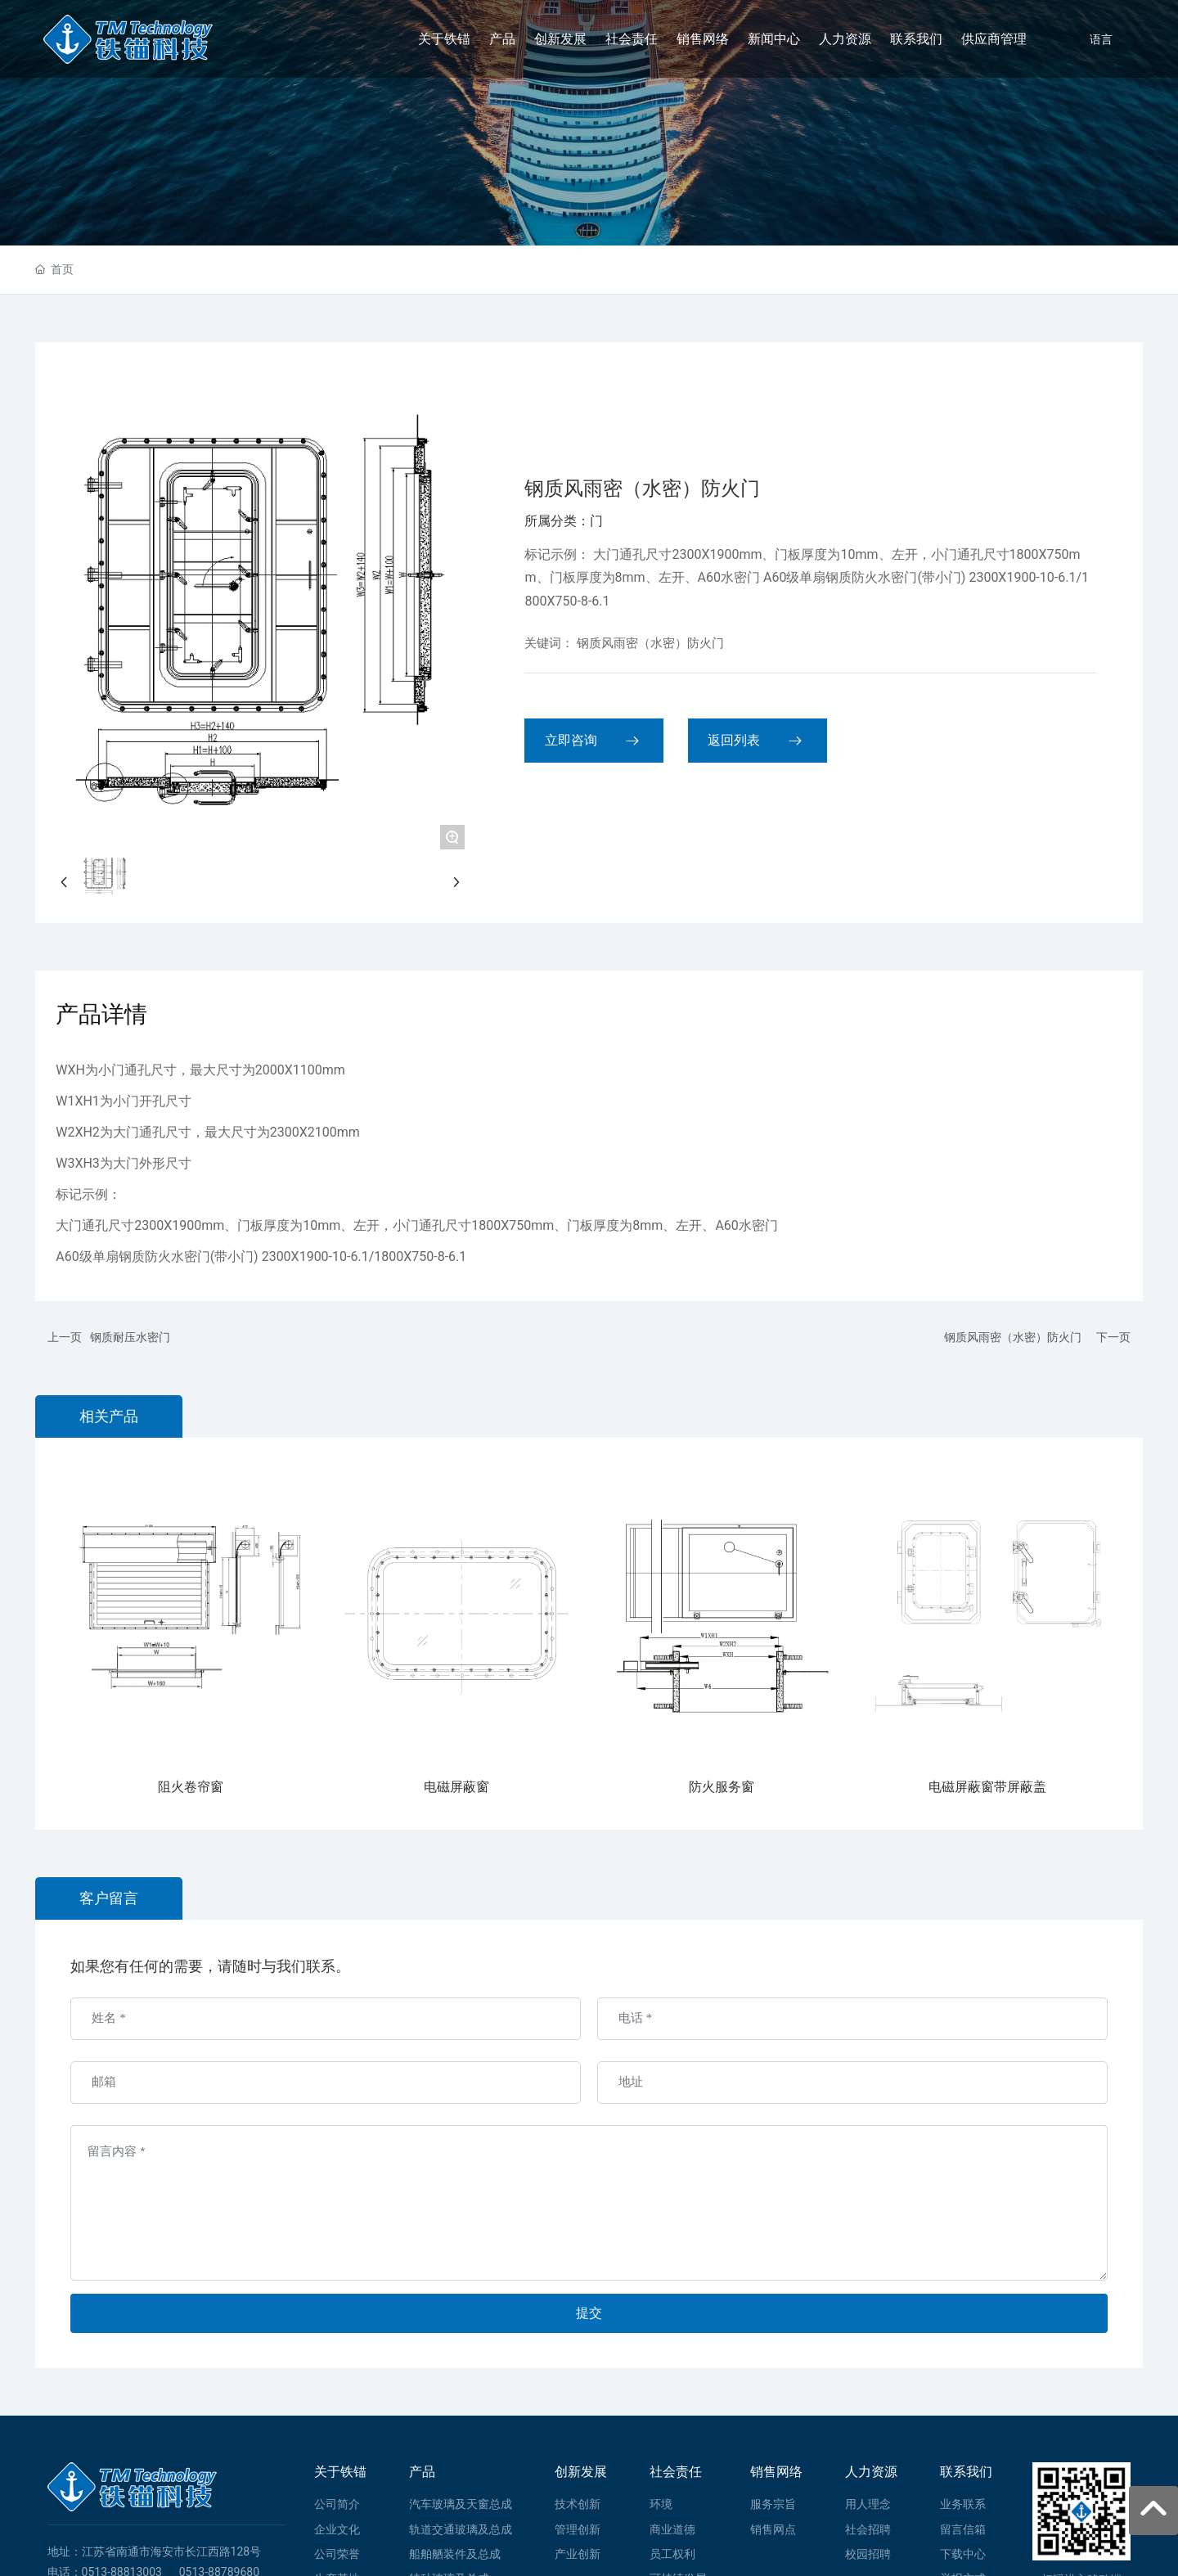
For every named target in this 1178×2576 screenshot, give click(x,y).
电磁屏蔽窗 (456, 1787)
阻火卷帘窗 (190, 1787)
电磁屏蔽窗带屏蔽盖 (987, 1787)
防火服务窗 (721, 1787)
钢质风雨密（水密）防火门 (1012, 1337)
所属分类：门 (563, 521)
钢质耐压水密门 (130, 1337)
